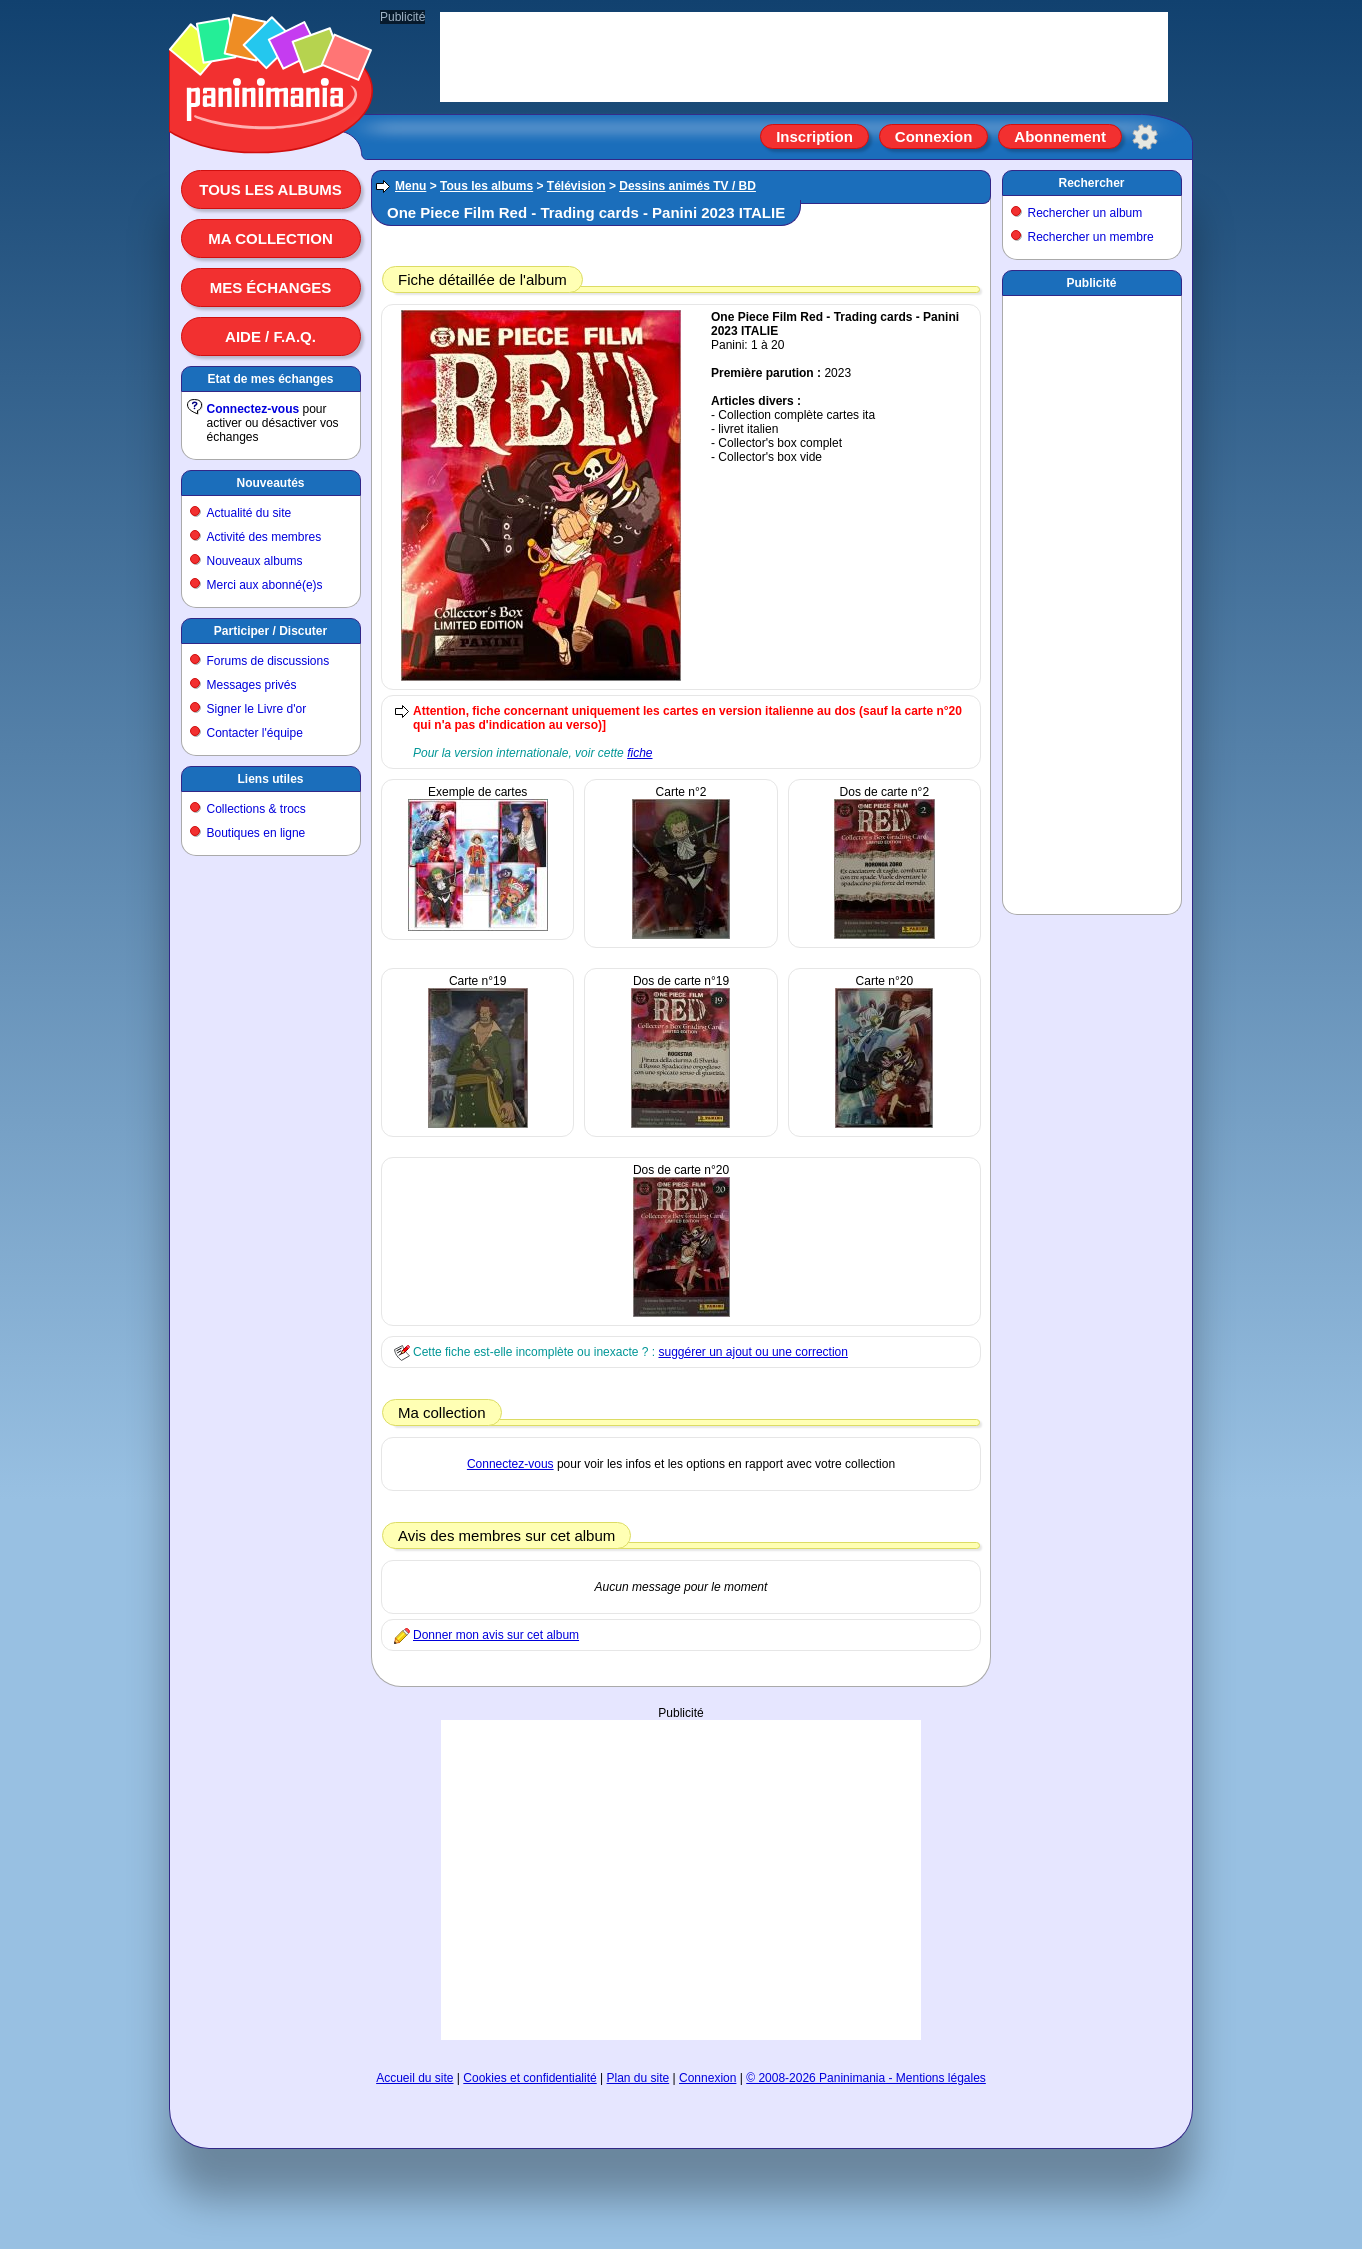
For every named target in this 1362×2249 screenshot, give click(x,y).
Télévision (576, 186)
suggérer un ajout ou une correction (752, 1352)
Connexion (934, 136)
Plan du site (638, 2078)
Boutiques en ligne (256, 833)
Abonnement (1060, 136)
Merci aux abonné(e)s (265, 585)
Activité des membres (264, 537)
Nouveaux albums (255, 561)
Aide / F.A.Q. (270, 336)
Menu (410, 186)
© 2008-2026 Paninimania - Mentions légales (866, 2078)
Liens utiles (270, 779)
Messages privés (252, 685)
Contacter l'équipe (255, 733)
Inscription (814, 136)
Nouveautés (270, 483)
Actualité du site (249, 513)
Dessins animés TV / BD (687, 186)
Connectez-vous (253, 409)
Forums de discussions (268, 661)
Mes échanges (271, 287)
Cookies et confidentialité (529, 2078)
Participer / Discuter (270, 631)
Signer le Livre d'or (257, 709)
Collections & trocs (256, 809)
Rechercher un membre (1091, 237)
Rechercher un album (1085, 213)
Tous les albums (270, 189)
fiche (639, 753)
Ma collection (270, 238)
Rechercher (1091, 183)
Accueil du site (414, 2078)
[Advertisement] (681, 1880)
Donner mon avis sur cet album (496, 1635)
